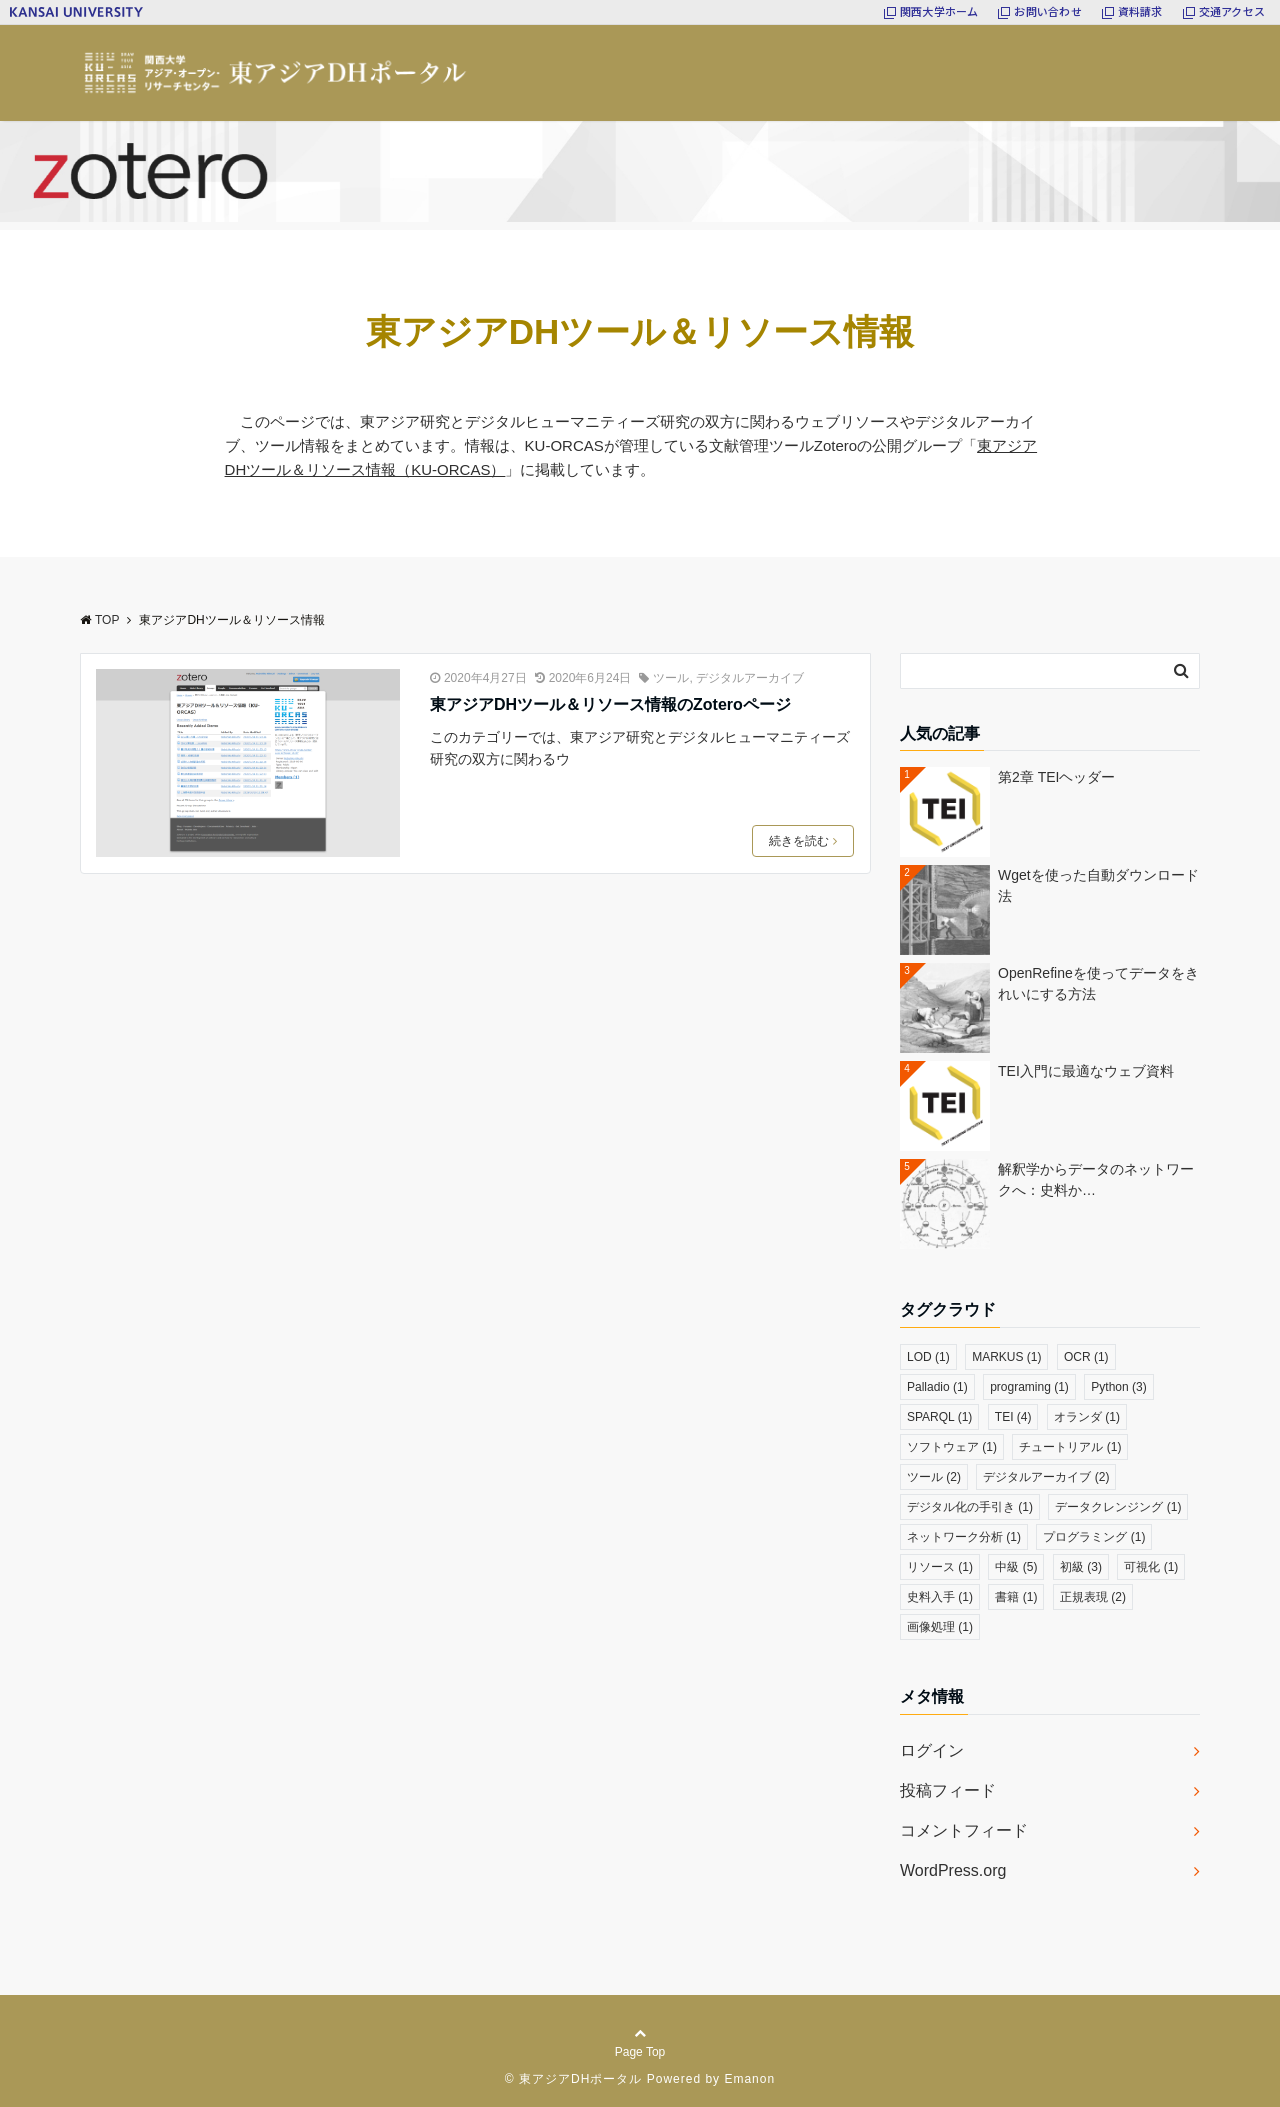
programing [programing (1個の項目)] (1029, 1387)
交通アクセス (1232, 11)
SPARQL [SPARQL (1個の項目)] (939, 1417)
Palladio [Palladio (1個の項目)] (937, 1387)
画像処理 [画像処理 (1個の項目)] (940, 1627)
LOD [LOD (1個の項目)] (928, 1357)
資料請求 (1140, 11)
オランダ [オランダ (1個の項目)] (1087, 1417)
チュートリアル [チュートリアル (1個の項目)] (1070, 1447)
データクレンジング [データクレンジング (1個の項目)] (1118, 1507)
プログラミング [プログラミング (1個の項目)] (1094, 1537)
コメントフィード (964, 1830)
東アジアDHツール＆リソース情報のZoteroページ (610, 704)
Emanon (749, 2079)
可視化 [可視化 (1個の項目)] (1151, 1567)
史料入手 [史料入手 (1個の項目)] (940, 1597)
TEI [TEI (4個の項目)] (1013, 1417)
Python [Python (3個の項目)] (1118, 1387)
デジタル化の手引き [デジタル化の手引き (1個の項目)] (970, 1507)
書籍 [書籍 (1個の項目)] (1016, 1597)
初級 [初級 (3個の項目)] (1081, 1567)
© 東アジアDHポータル (574, 2079)
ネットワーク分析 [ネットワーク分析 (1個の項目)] (964, 1537)
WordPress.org (953, 1870)
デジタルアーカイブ (750, 678)
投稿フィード (948, 1790)
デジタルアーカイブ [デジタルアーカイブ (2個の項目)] (1046, 1477)
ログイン (932, 1750)
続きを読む (803, 841)
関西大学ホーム (939, 11)
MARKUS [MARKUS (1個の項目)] (1006, 1357)
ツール (671, 678)
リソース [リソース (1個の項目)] (940, 1567)
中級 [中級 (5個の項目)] (1016, 1567)
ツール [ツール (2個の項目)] (934, 1477)
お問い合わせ (1047, 11)
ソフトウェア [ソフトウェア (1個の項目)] (952, 1447)
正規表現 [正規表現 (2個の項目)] (1093, 1597)
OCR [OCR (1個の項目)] (1086, 1357)
